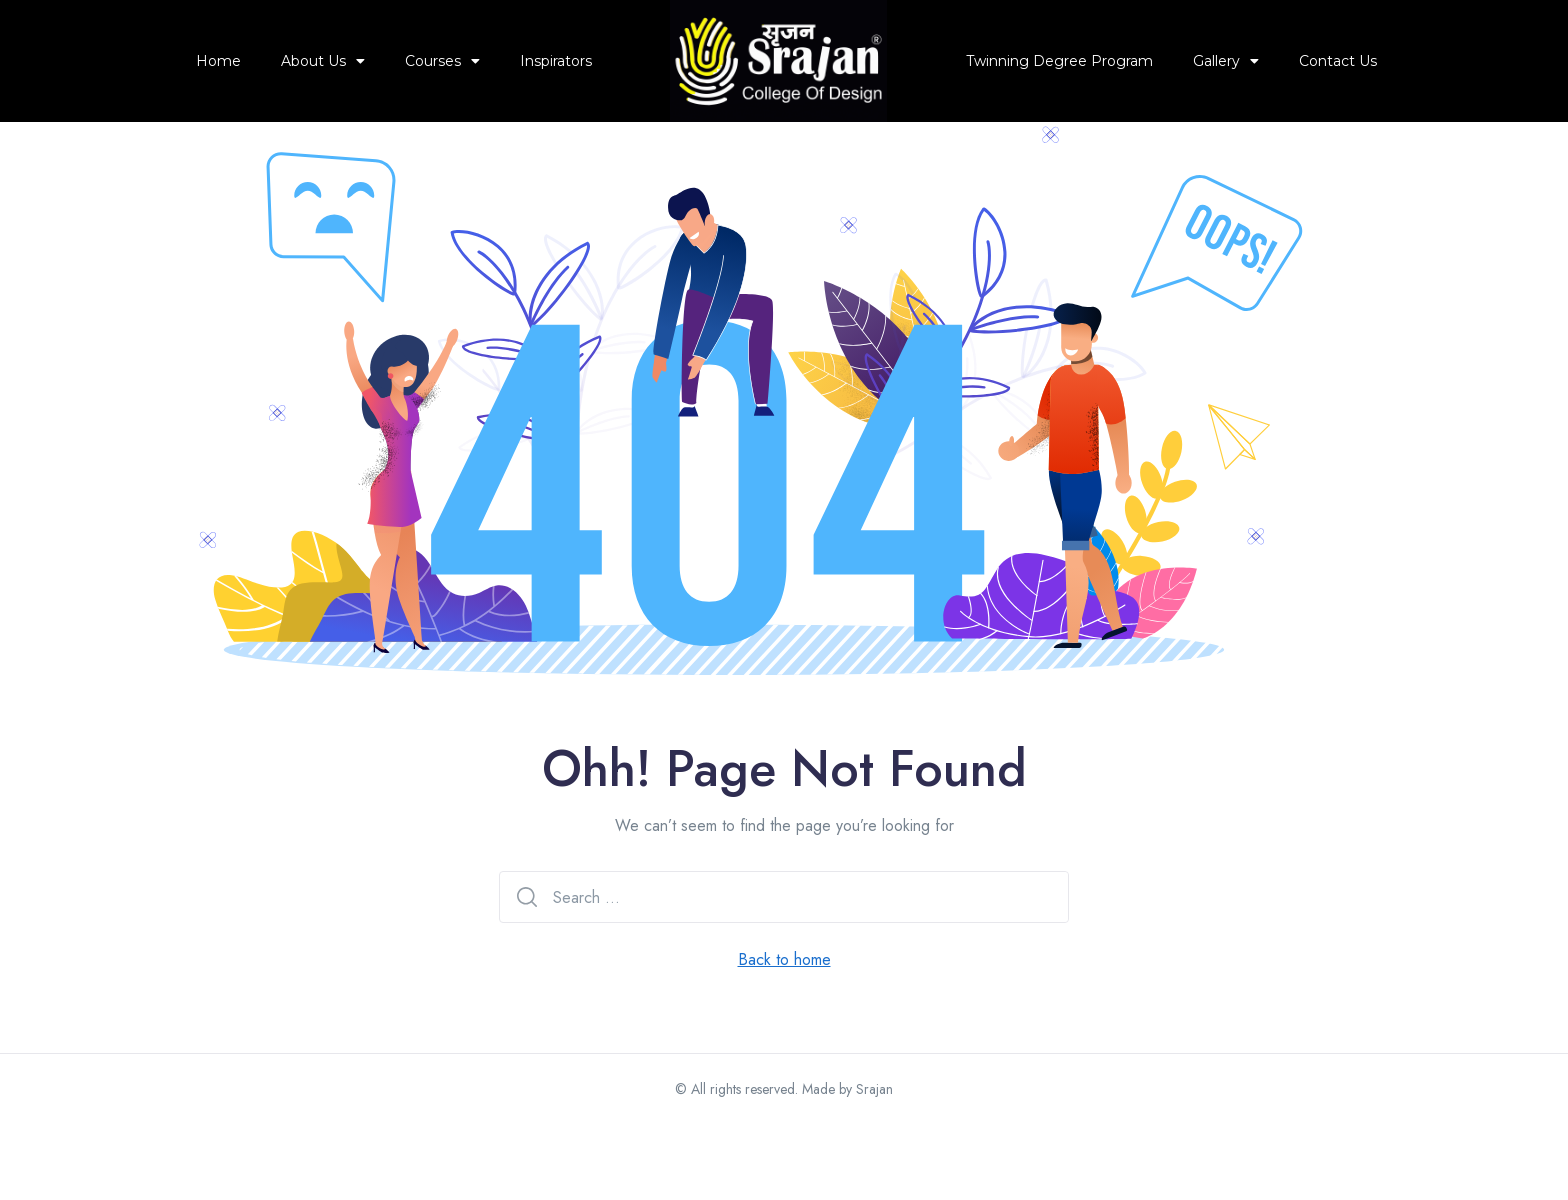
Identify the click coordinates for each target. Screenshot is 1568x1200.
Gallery (1226, 61)
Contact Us (1338, 61)
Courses (442, 61)
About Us (323, 61)
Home (218, 61)
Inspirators (556, 61)
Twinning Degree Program (1059, 61)
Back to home (784, 1035)
